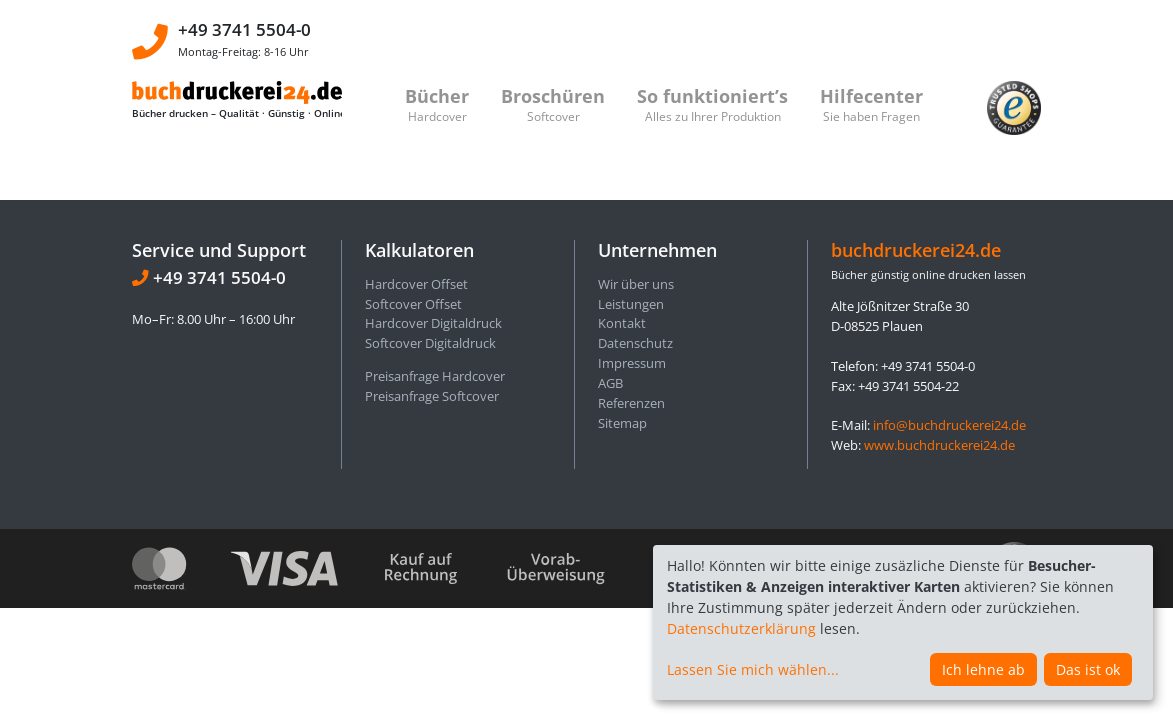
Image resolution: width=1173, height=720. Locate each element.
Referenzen (631, 403)
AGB (610, 383)
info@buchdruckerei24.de (949, 425)
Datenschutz (635, 343)
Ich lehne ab (983, 669)
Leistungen (631, 304)
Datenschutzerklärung (741, 628)
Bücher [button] (437, 104)
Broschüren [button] (553, 104)
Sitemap (622, 423)
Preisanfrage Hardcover (435, 376)
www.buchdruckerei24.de (939, 445)
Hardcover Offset (416, 284)
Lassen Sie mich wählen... (753, 669)
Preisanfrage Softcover (432, 396)
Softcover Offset (413, 304)
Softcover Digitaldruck (430, 343)
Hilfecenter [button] (871, 104)
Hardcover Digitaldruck (433, 323)
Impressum (632, 363)
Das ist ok (1088, 669)
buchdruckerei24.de (916, 250)
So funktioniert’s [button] (712, 104)
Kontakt (622, 323)
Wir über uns (636, 284)
